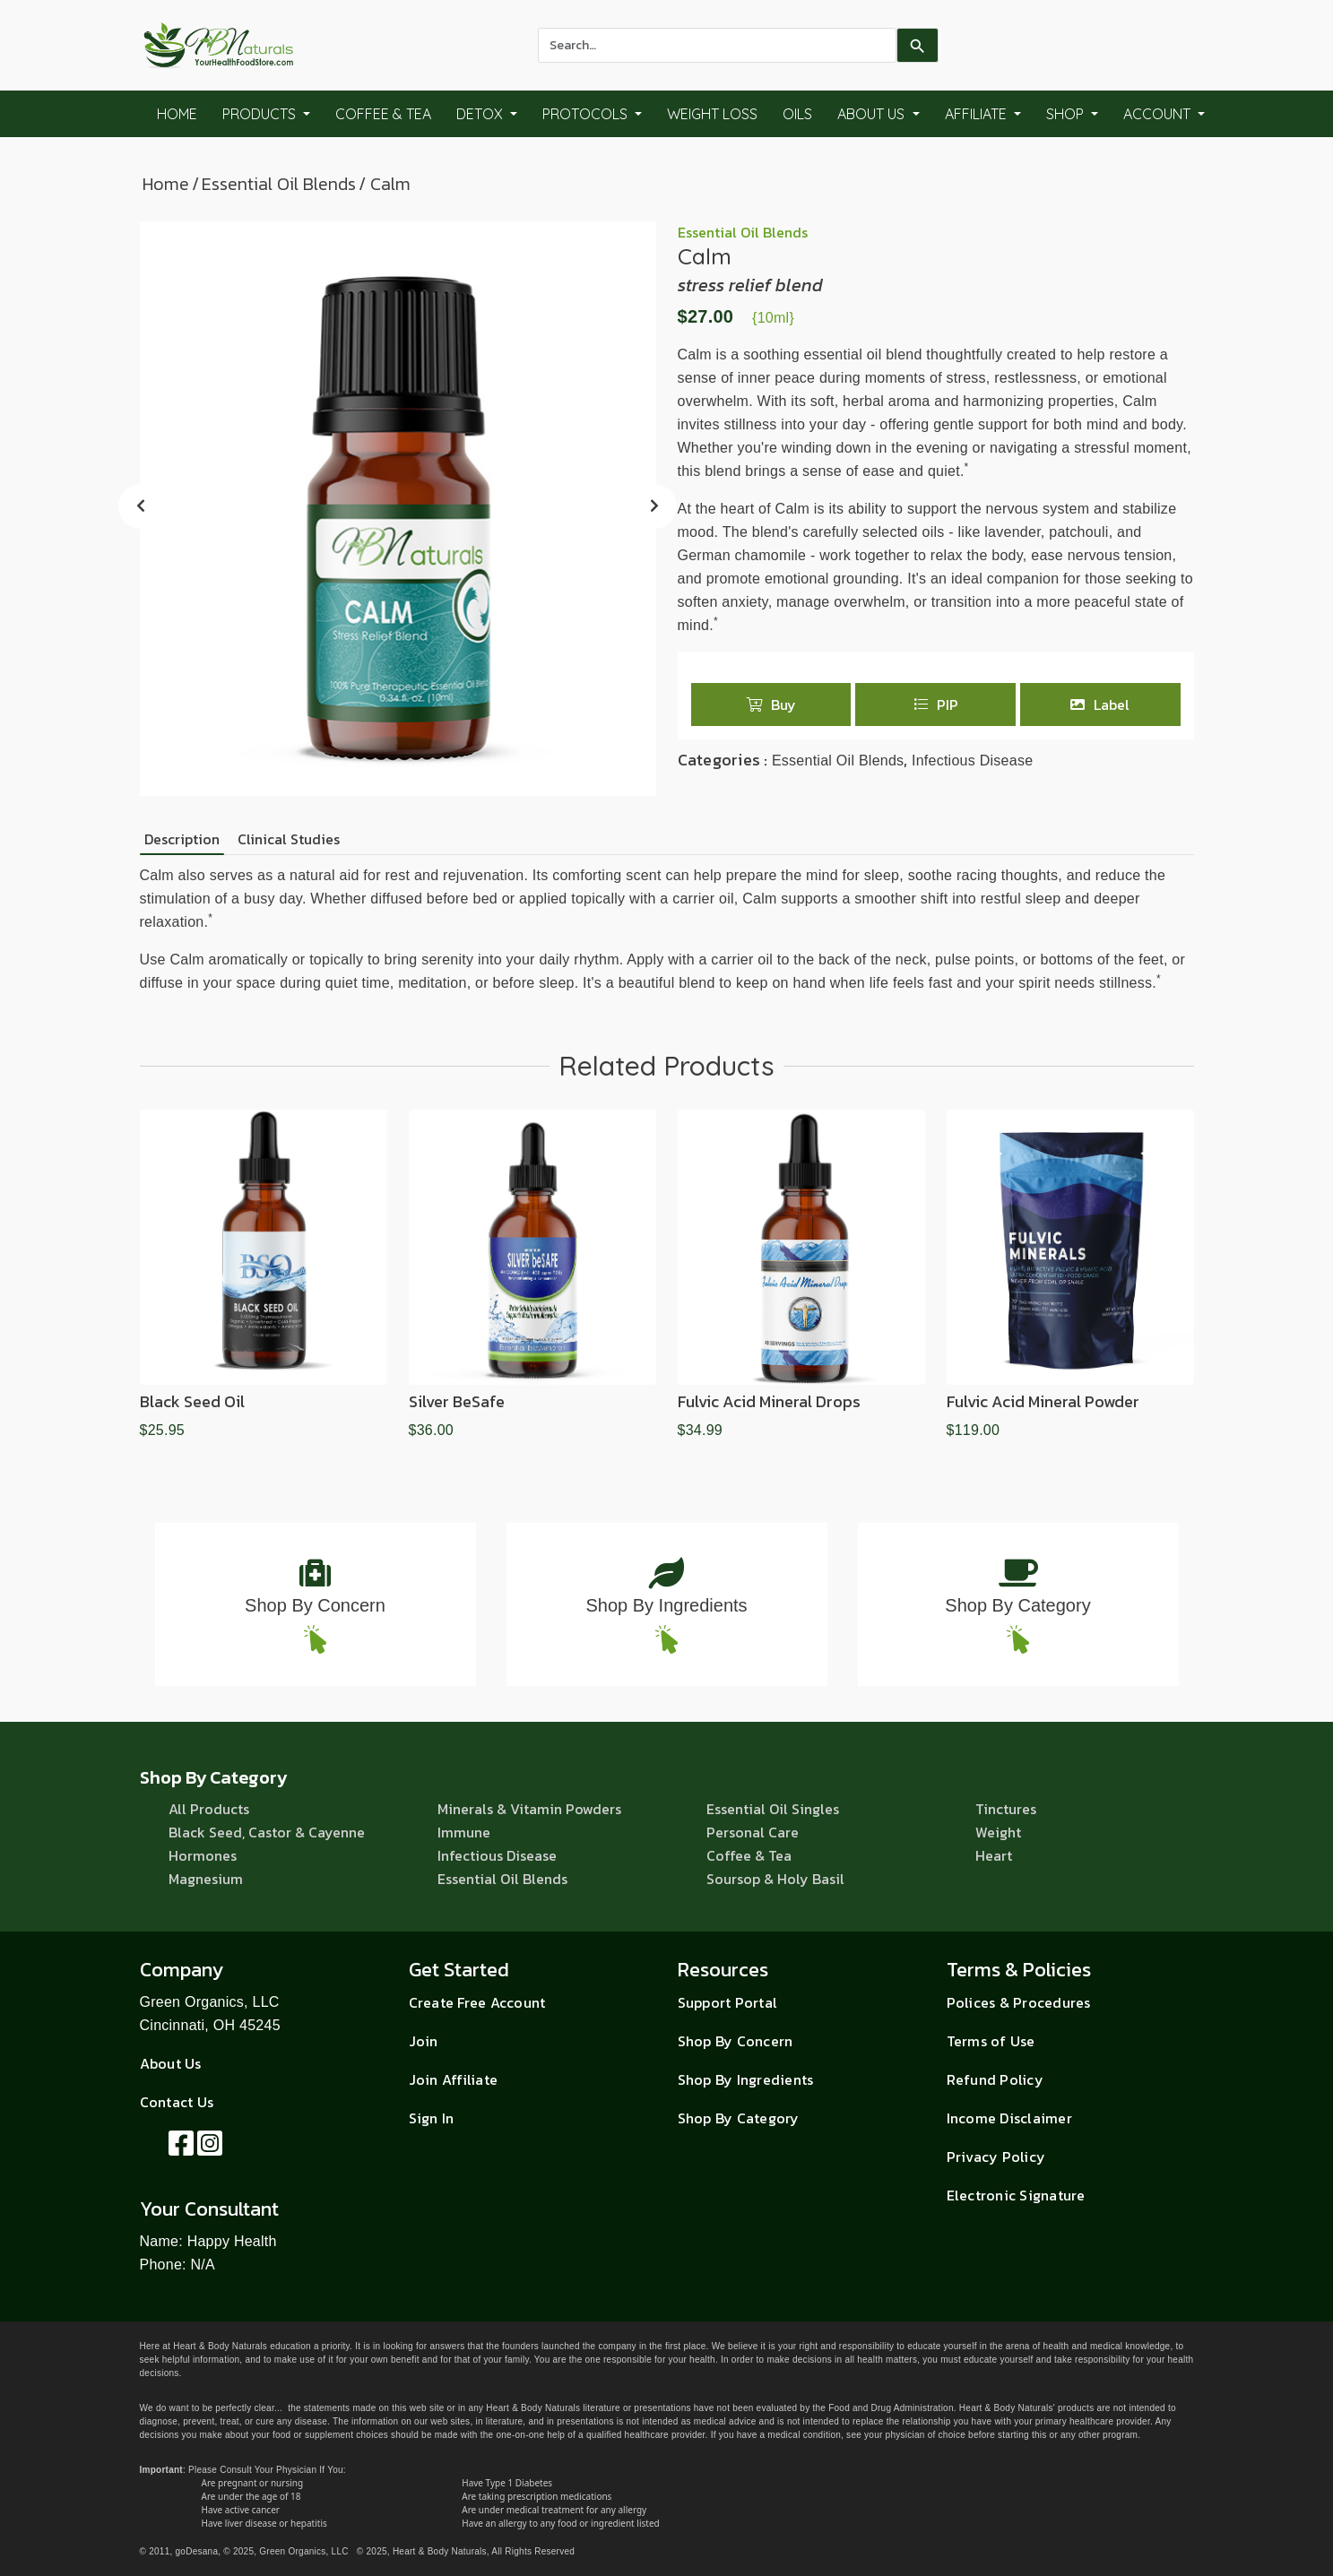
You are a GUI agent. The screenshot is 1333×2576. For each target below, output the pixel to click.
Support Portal (728, 2002)
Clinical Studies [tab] (289, 839)
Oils (797, 114)
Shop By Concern (315, 1605)
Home (177, 114)
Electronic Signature (1016, 2195)
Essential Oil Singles (772, 1809)
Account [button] (1158, 114)
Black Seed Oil (192, 1401)
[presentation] (140, 506)
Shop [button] (1066, 114)
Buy (771, 704)
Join (423, 2041)
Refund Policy (995, 2079)
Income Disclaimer (1009, 2118)
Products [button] (260, 114)
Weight (998, 1832)
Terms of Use (991, 2041)
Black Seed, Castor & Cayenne (267, 1832)
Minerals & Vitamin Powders (529, 1809)
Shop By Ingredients (666, 1605)
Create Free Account (477, 2002)
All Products (209, 1809)
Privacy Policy (996, 2156)
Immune (463, 1832)
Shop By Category (1017, 1605)
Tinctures (1005, 1809)
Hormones (203, 1855)
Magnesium (206, 1878)
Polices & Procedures (1019, 2002)
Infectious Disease (972, 760)
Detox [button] (481, 114)
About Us (171, 2063)
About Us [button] (872, 114)
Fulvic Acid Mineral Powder (1043, 1401)
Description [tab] (182, 839)
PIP (935, 704)
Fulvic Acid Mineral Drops (769, 1401)
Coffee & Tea (383, 114)
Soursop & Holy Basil (775, 1878)
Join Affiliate (453, 2079)
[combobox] (717, 45)
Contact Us (177, 2102)
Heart (993, 1855)
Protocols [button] (586, 114)
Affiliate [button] (977, 114)
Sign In (431, 2118)
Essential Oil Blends (279, 183)
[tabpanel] (667, 929)
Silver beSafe (457, 1401)
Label (1100, 704)
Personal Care (752, 1832)
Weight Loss (712, 114)
